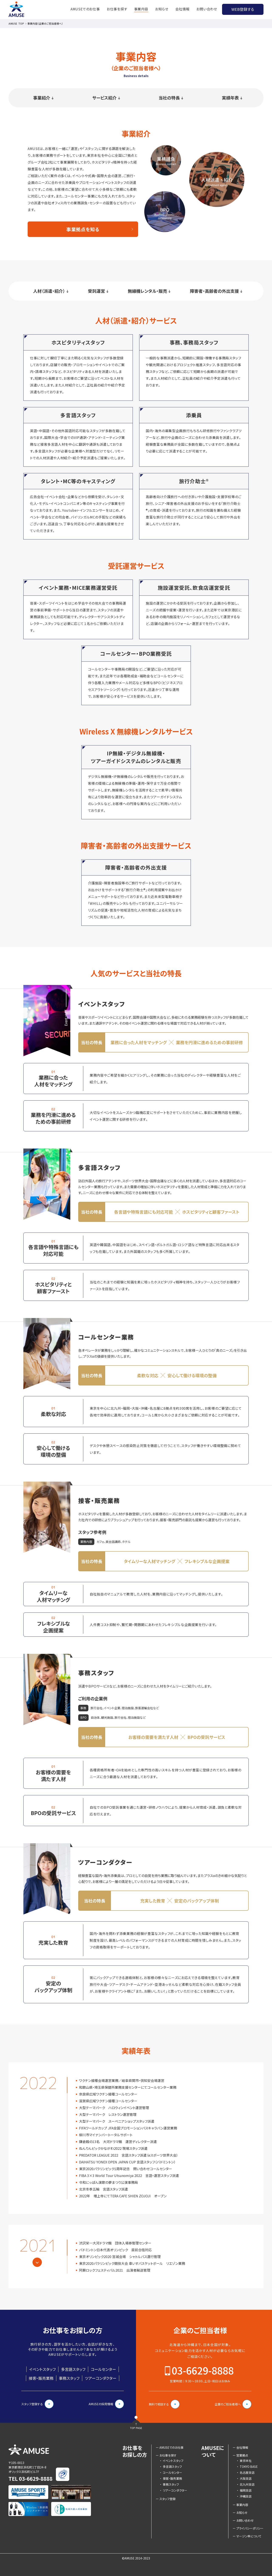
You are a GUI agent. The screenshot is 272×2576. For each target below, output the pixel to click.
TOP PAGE (136, 2431)
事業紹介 (41, 98)
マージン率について (249, 2536)
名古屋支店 (246, 2472)
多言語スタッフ (73, 2369)
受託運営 (96, 291)
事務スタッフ (69, 2378)
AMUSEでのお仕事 (85, 8)
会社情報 (182, 8)
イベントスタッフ (42, 2369)
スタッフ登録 (167, 2499)
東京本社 (244, 2460)
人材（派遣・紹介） (49, 291)
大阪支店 (244, 2478)
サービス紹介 (104, 98)
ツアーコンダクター (100, 2378)
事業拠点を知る (82, 229)
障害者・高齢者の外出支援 (214, 291)
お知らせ (162, 8)
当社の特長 (169, 98)
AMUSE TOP (16, 23)
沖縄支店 (244, 2496)
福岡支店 (244, 2490)
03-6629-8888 (203, 2370)
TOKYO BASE (247, 2466)
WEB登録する (242, 9)
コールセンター (103, 2369)
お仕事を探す (117, 8)
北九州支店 (246, 2484)
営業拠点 (242, 2455)
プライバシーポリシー (250, 2528)
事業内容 (141, 8)
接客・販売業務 (41, 2378)
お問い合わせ (206, 8)
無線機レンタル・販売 (147, 291)
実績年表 (230, 98)
